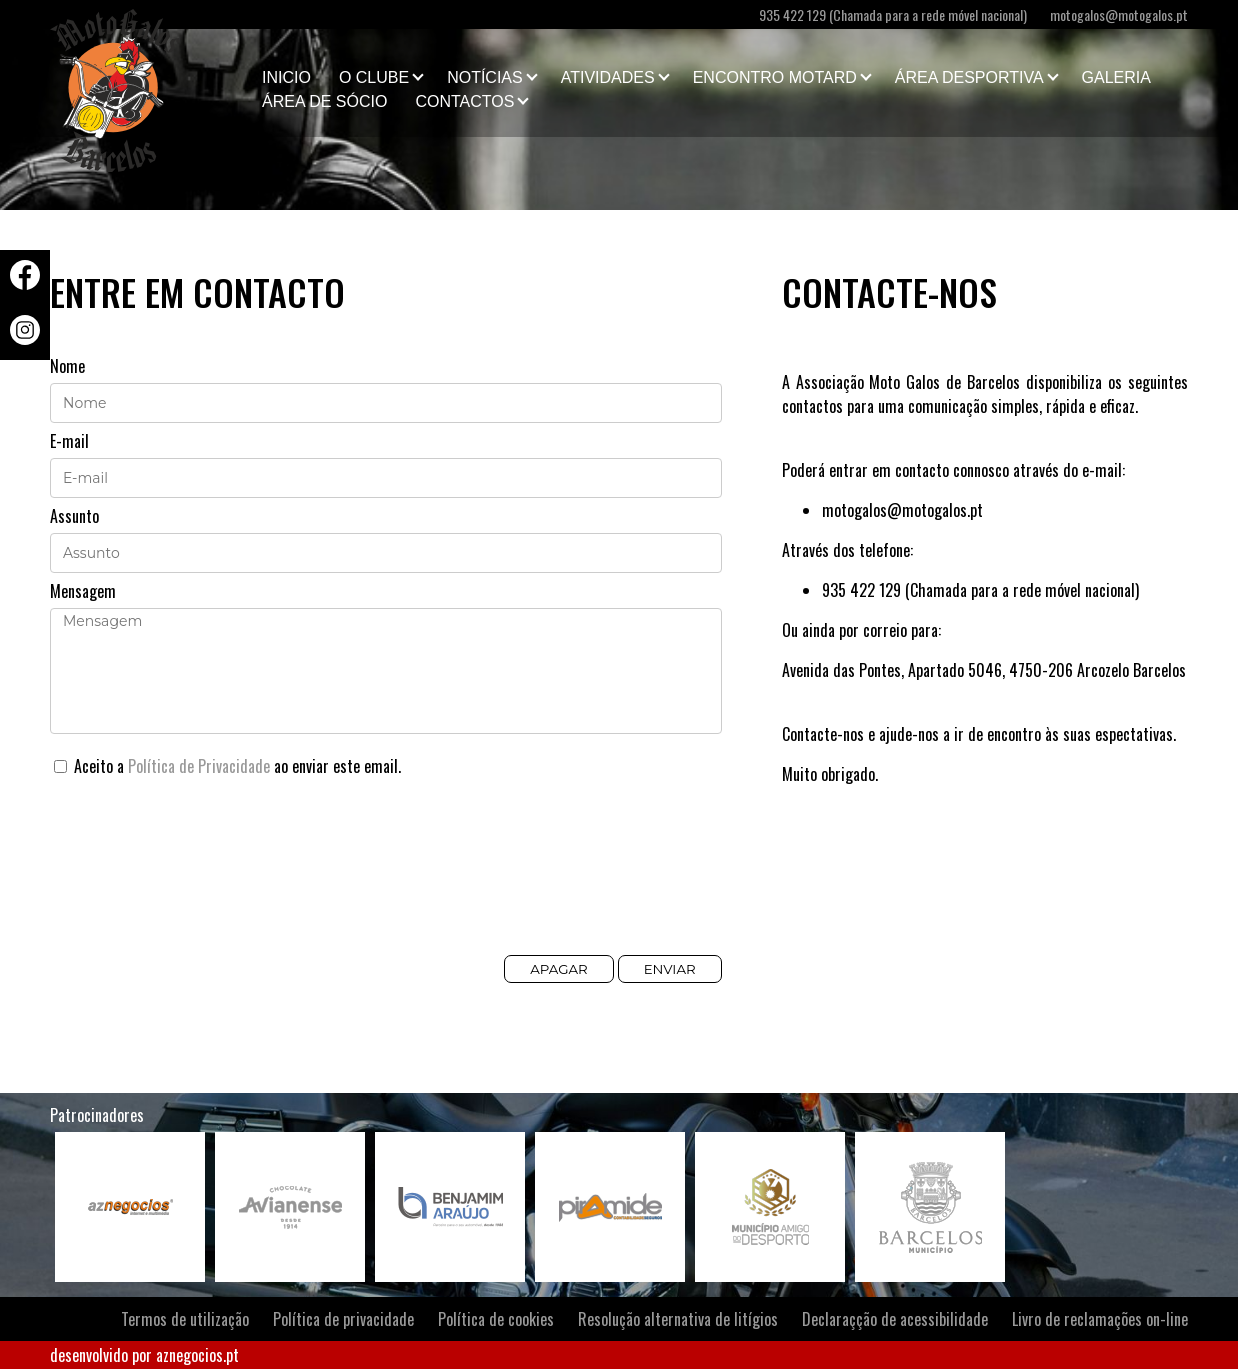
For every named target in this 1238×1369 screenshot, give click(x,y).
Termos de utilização (185, 1319)
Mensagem (83, 591)
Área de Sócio (324, 101)
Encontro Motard (775, 77)
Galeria (1116, 77)
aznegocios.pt (197, 1355)
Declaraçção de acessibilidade (895, 1319)
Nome (67, 366)
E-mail (69, 441)
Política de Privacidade (199, 766)
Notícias (485, 77)
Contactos (464, 101)
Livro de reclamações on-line (1100, 1319)
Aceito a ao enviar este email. (227, 766)
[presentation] (202, 878)
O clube (374, 77)
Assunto (74, 516)
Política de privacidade (343, 1319)
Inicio (286, 77)
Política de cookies (496, 1319)
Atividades (608, 77)
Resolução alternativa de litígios (678, 1319)
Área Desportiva (969, 77)
